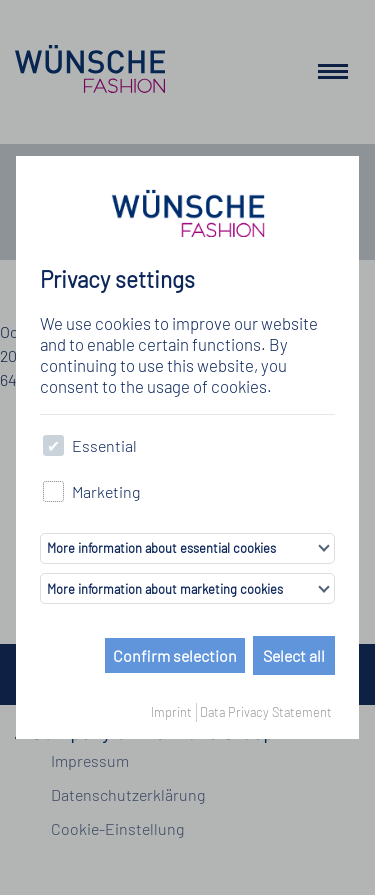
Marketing (91, 491)
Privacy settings (117, 279)
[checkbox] (53, 445)
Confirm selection (175, 655)
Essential (90, 445)
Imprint (171, 712)
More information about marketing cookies (165, 589)
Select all (294, 655)
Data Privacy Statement (266, 712)
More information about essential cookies (161, 548)
